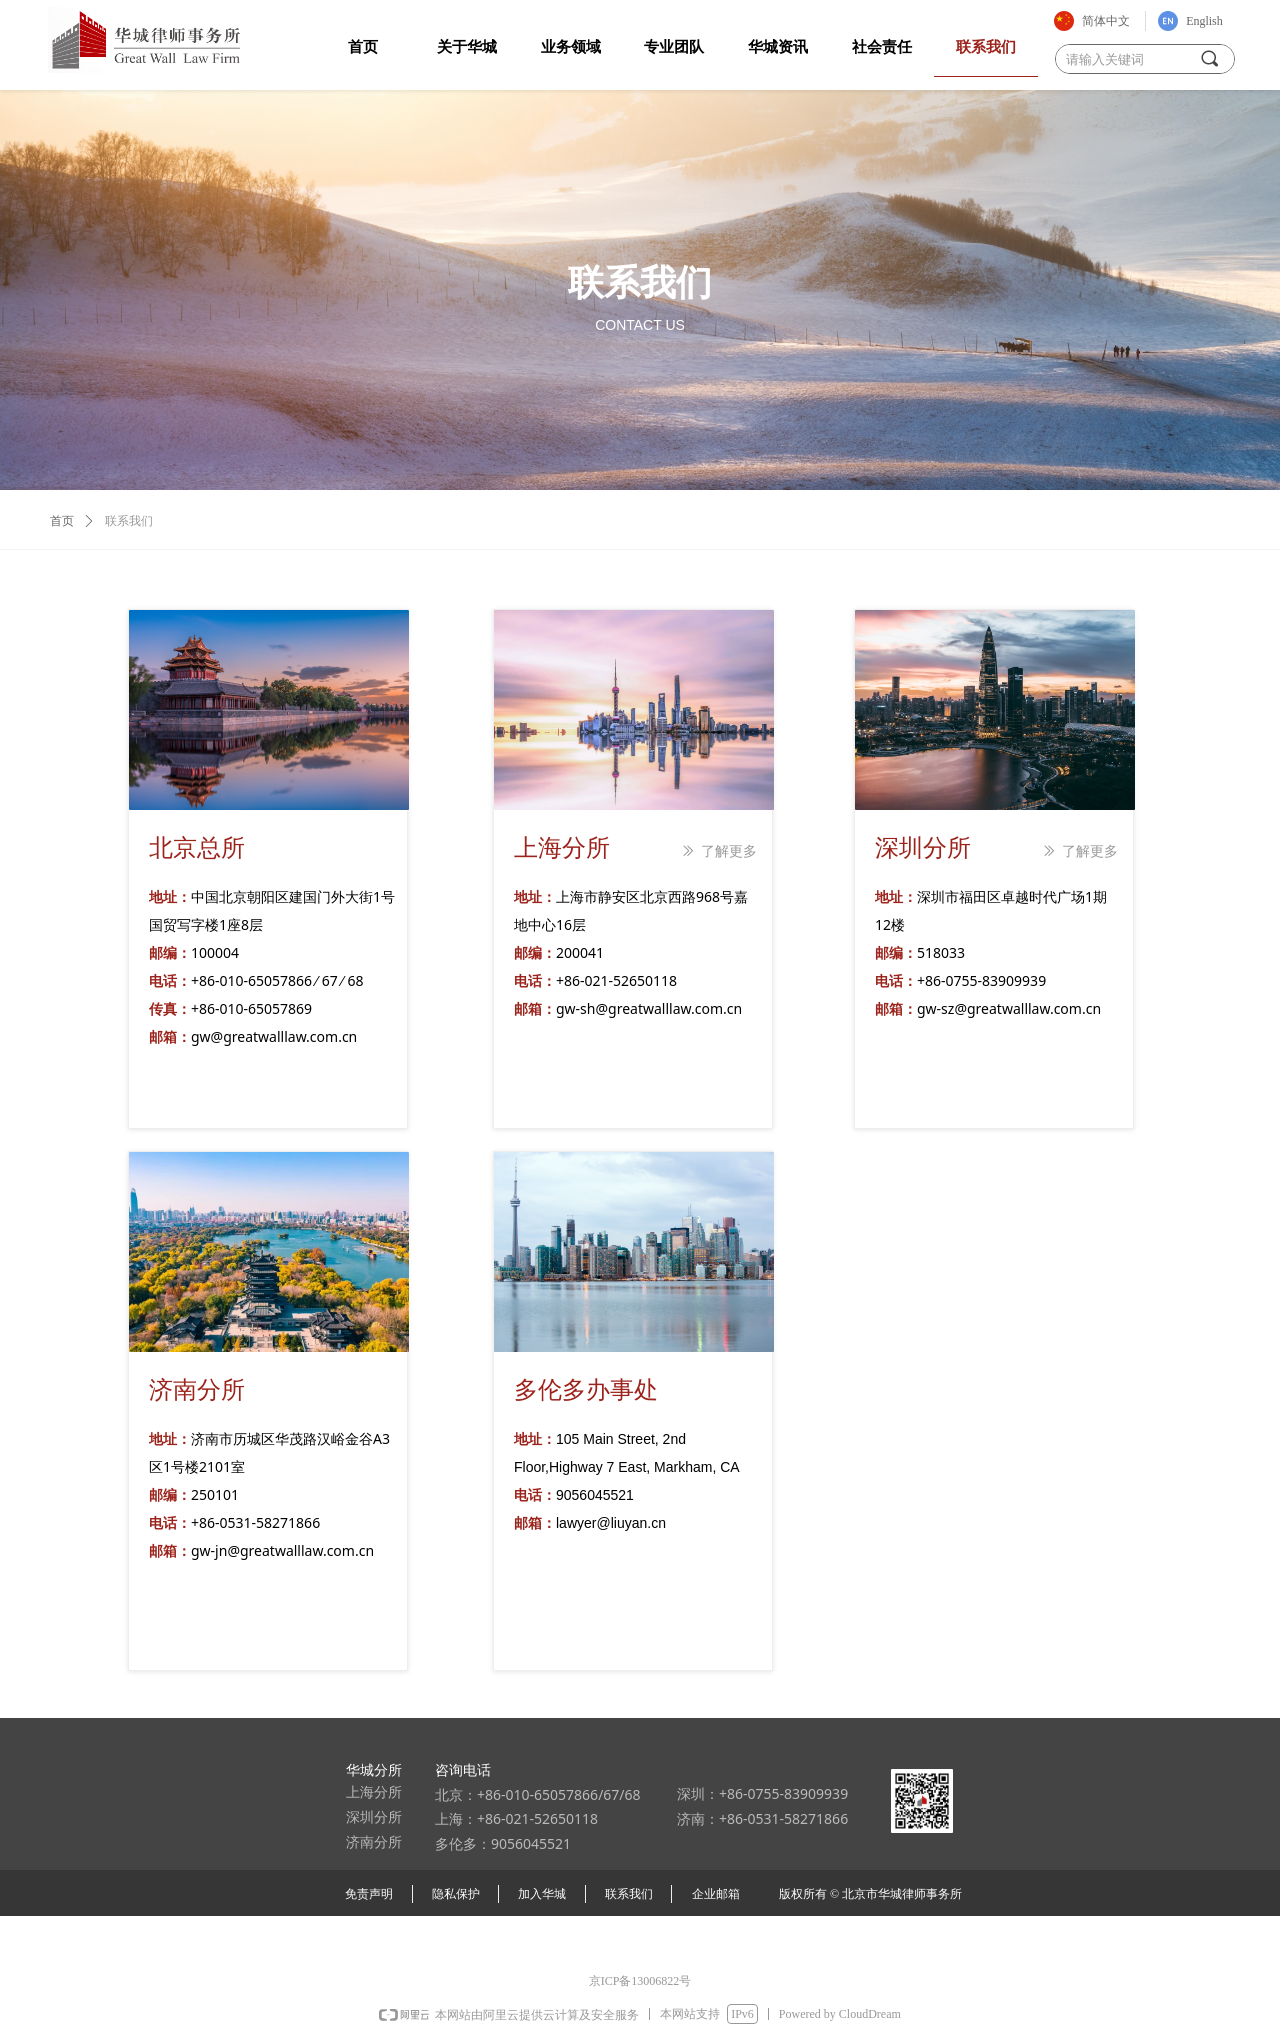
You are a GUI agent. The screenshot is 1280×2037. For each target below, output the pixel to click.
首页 (62, 521)
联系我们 (129, 521)
